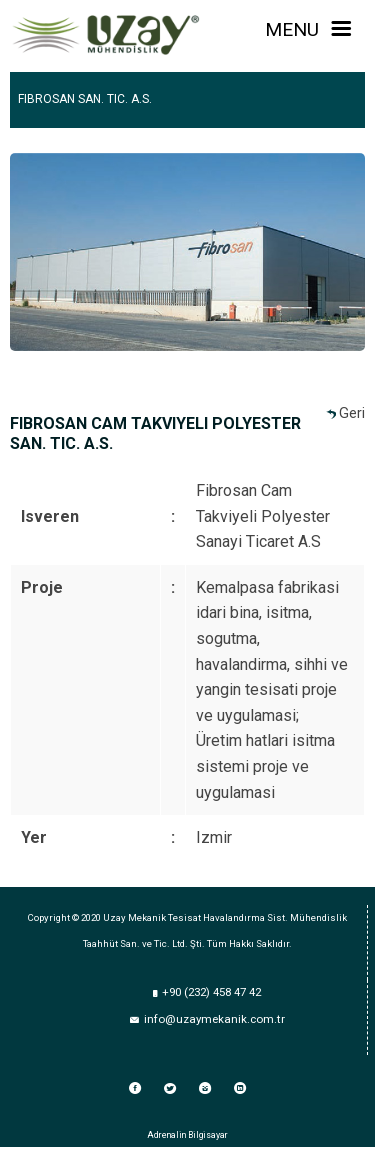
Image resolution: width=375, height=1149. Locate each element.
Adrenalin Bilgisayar (187, 1135)
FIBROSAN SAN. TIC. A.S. (85, 99)
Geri (352, 413)
